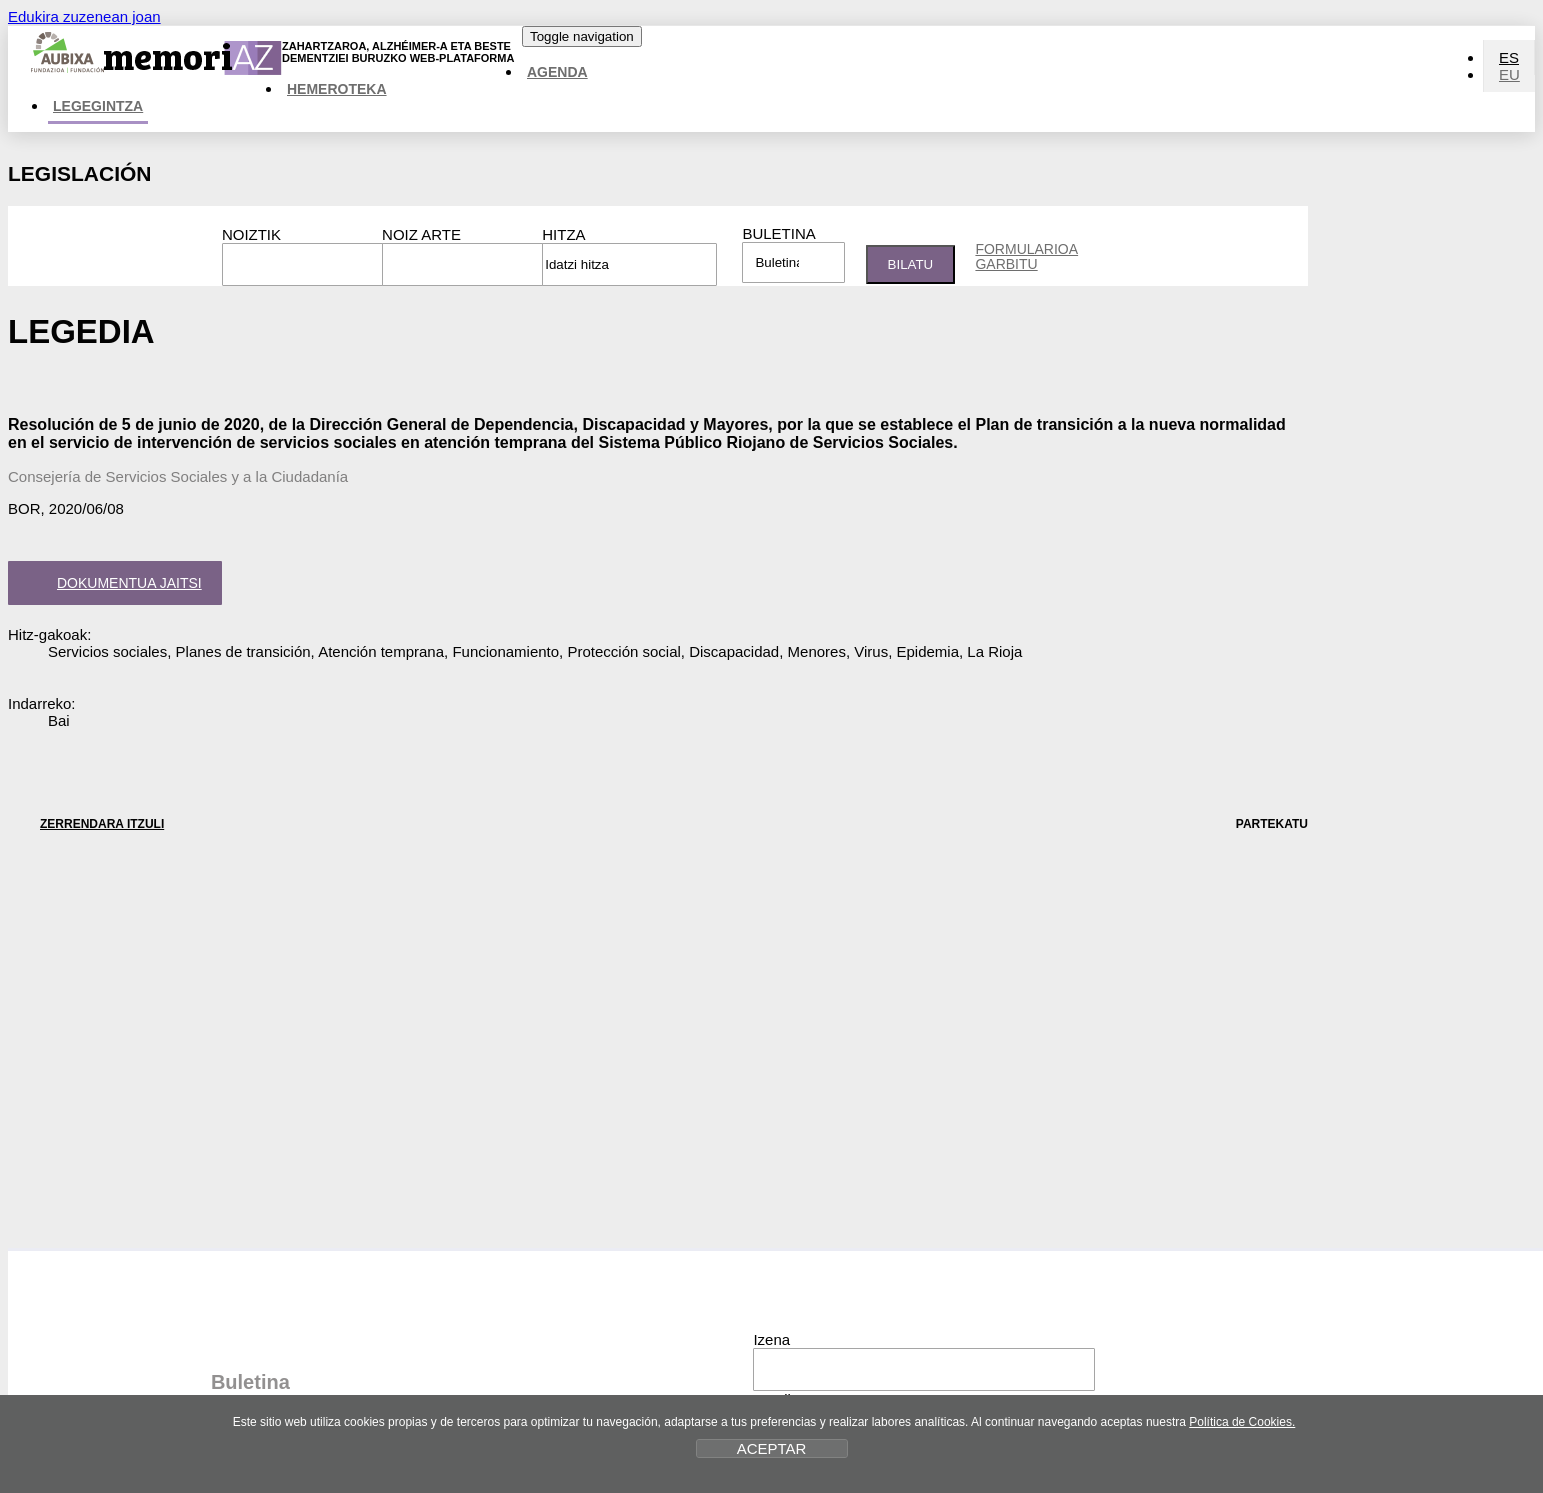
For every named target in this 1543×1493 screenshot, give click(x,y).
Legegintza (98, 106)
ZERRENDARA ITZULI (86, 823)
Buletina (778, 233)
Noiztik (251, 234)
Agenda (557, 72)
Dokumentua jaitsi (111, 585)
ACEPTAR (772, 1448)
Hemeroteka (337, 89)
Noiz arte (421, 234)
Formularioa (1026, 256)
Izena (771, 1339)
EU (1509, 74)
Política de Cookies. (1242, 1422)
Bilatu (911, 264)
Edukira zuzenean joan (84, 16)
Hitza (563, 234)
